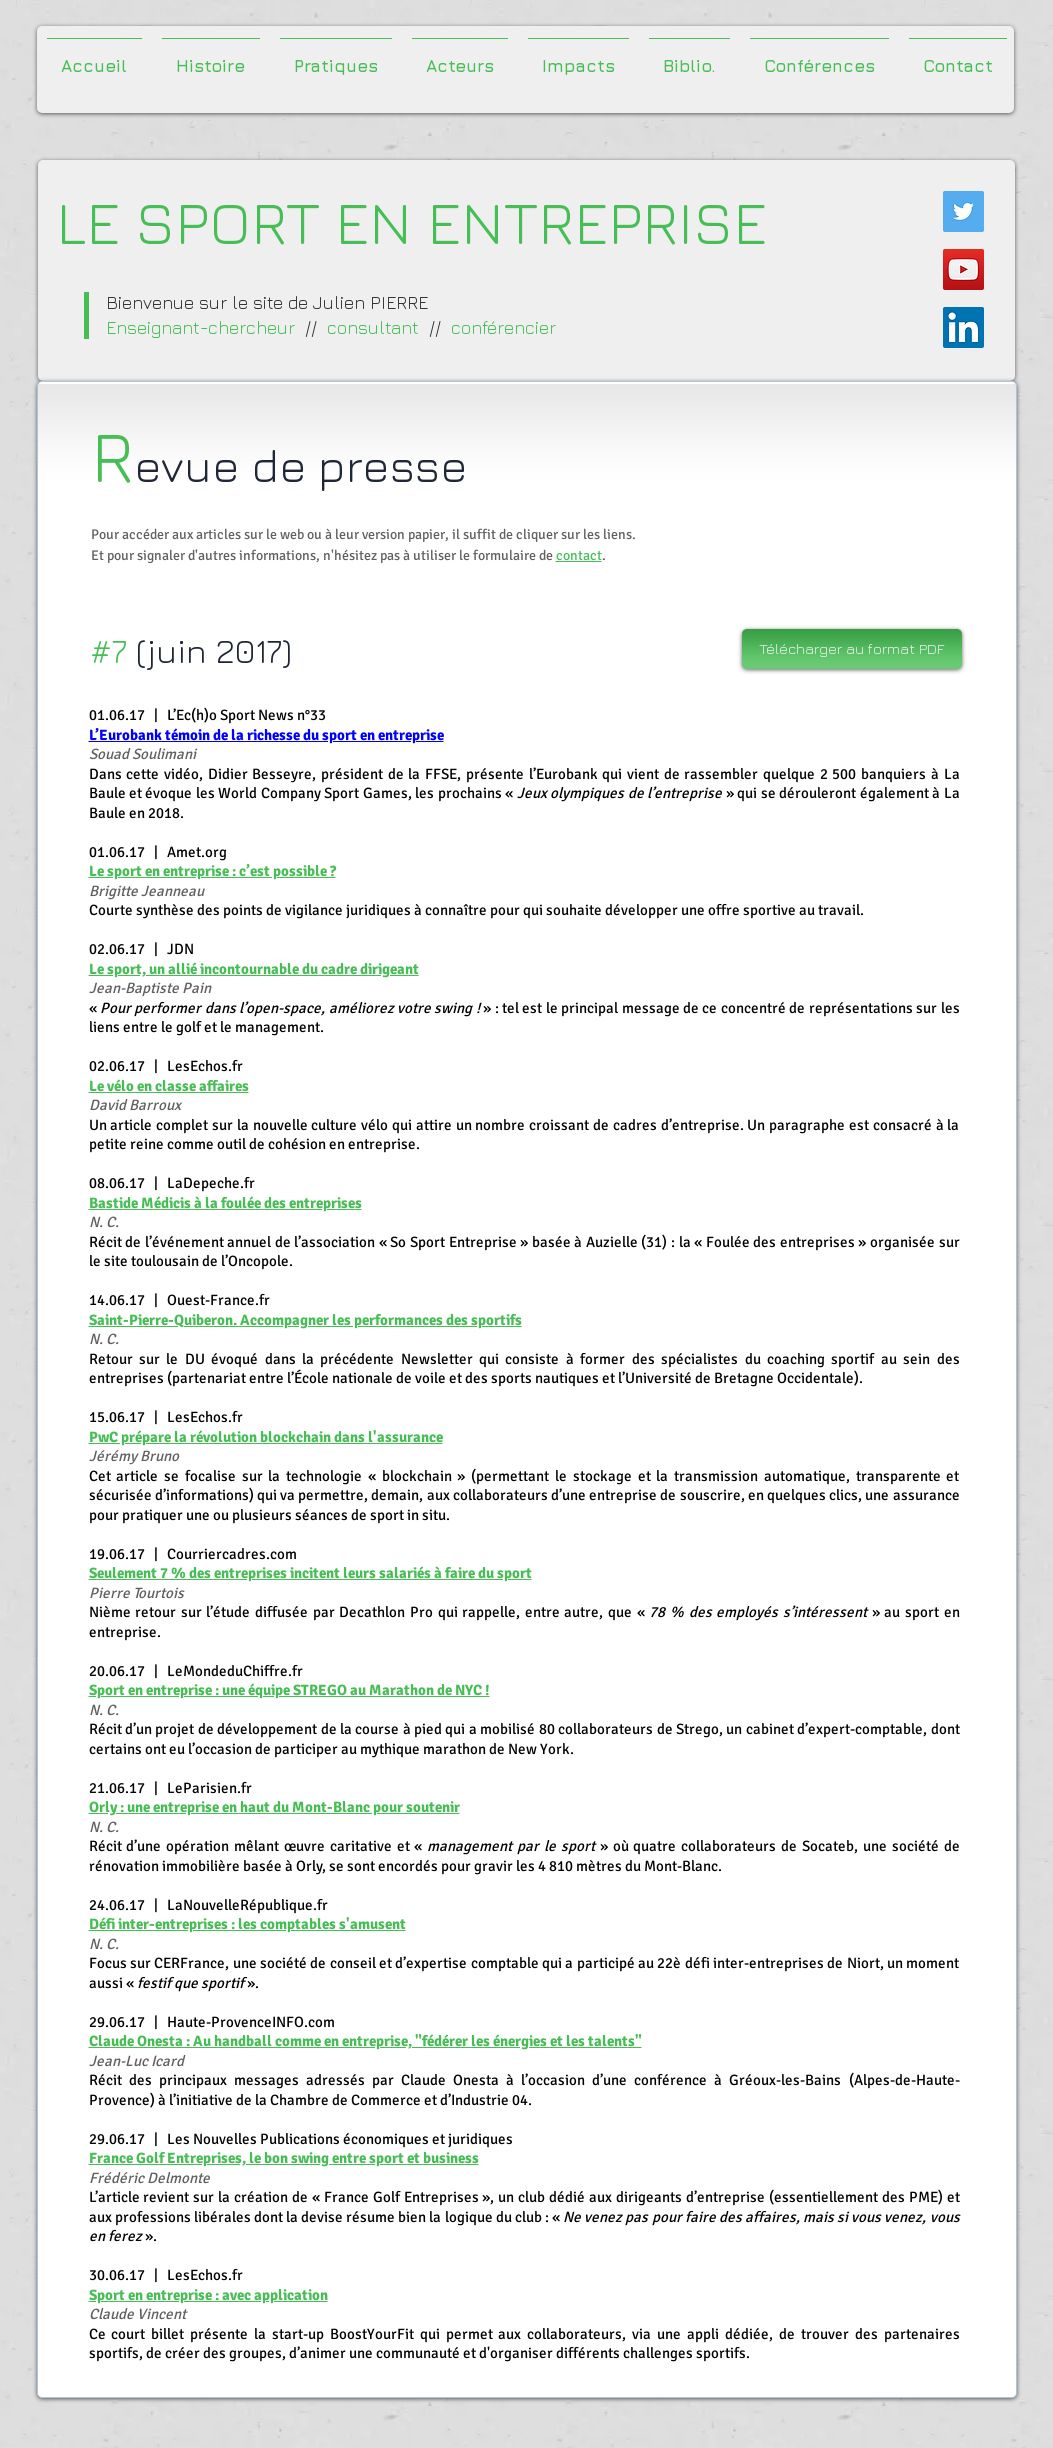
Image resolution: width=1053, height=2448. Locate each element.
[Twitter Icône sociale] (963, 211)
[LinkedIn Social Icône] (963, 327)
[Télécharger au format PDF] (852, 649)
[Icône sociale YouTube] (963, 269)
